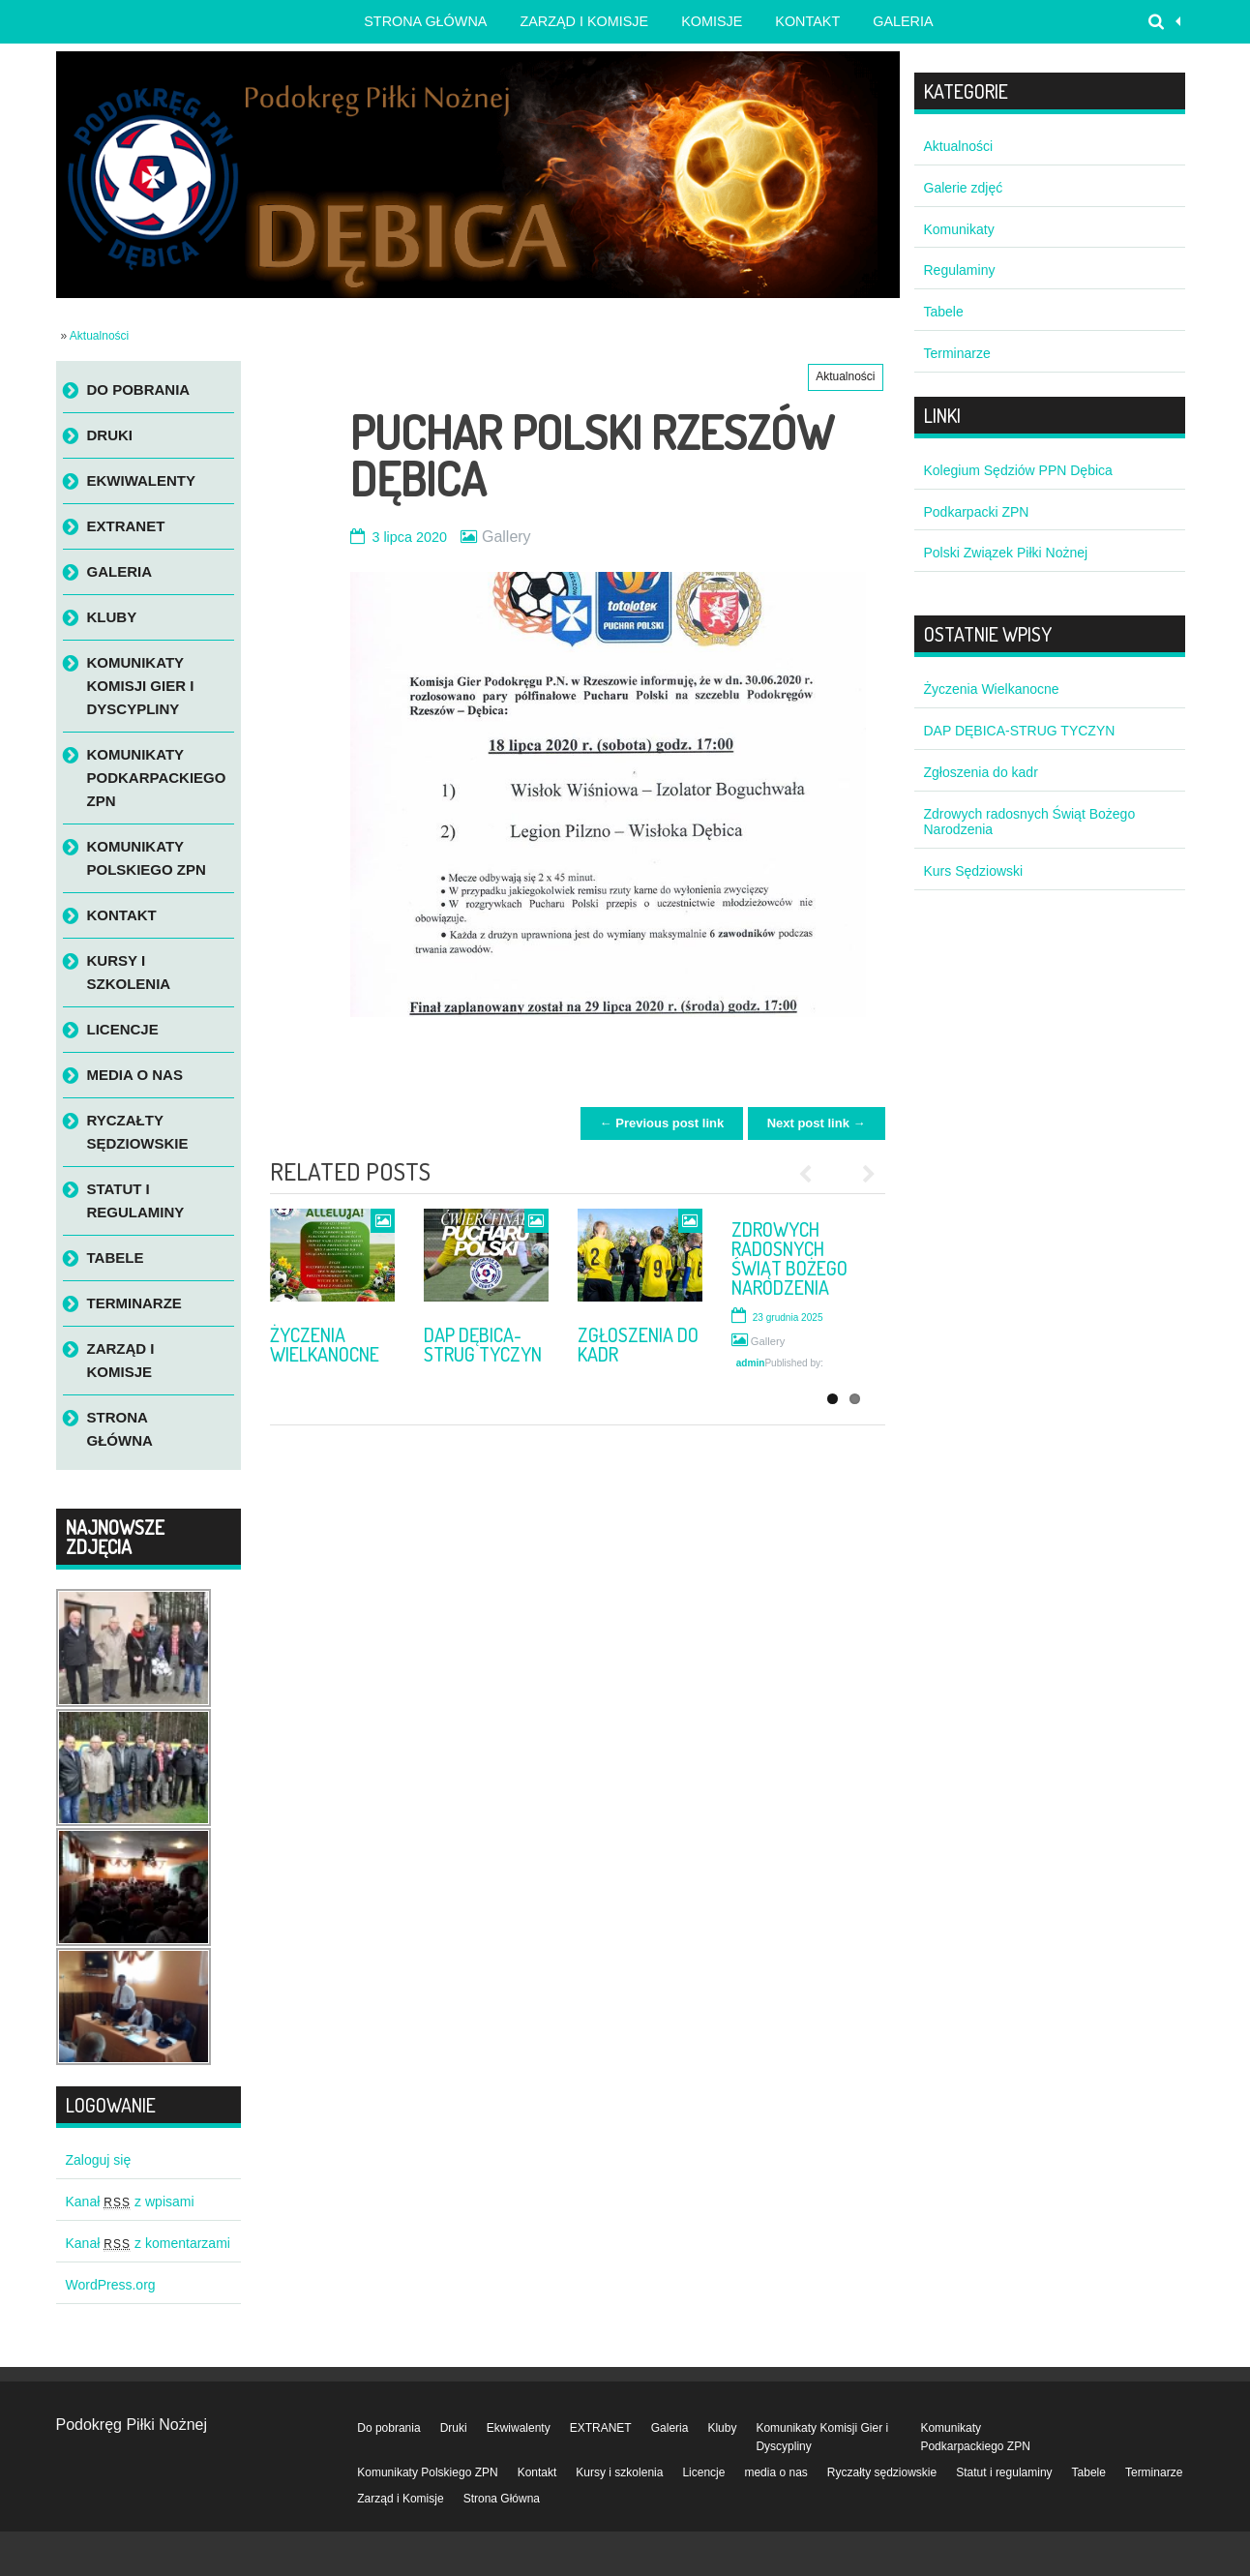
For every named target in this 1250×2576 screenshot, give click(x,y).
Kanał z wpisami (130, 2201)
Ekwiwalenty (141, 480)
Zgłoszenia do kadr (638, 1344)
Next (861, 1173)
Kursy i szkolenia (129, 972)
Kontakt (807, 21)
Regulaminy (960, 270)
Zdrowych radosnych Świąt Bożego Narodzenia (789, 1258)
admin (750, 1363)
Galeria (903, 21)
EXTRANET (126, 526)
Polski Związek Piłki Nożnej (1006, 552)
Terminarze (134, 1303)
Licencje (123, 1029)
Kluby (112, 617)
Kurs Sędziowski (974, 871)
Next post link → (816, 1123)
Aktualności (99, 336)
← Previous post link (662, 1123)
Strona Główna (120, 1429)
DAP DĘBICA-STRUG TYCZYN (483, 1344)
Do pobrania (139, 389)
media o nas (135, 1074)
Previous (812, 1173)
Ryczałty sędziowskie (138, 1132)
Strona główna (425, 21)
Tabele (115, 1257)
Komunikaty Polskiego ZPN (146, 858)
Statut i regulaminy (136, 1200)
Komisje (711, 21)
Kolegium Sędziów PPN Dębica (1018, 470)
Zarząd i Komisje (584, 21)
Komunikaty (959, 229)
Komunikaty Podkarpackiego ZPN (156, 777)
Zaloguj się (99, 2160)
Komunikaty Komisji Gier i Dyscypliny (140, 685)
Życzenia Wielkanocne (324, 1344)
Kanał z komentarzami (148, 2243)
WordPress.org (111, 2284)
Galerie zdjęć (963, 187)
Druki (110, 435)
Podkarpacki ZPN (976, 512)
